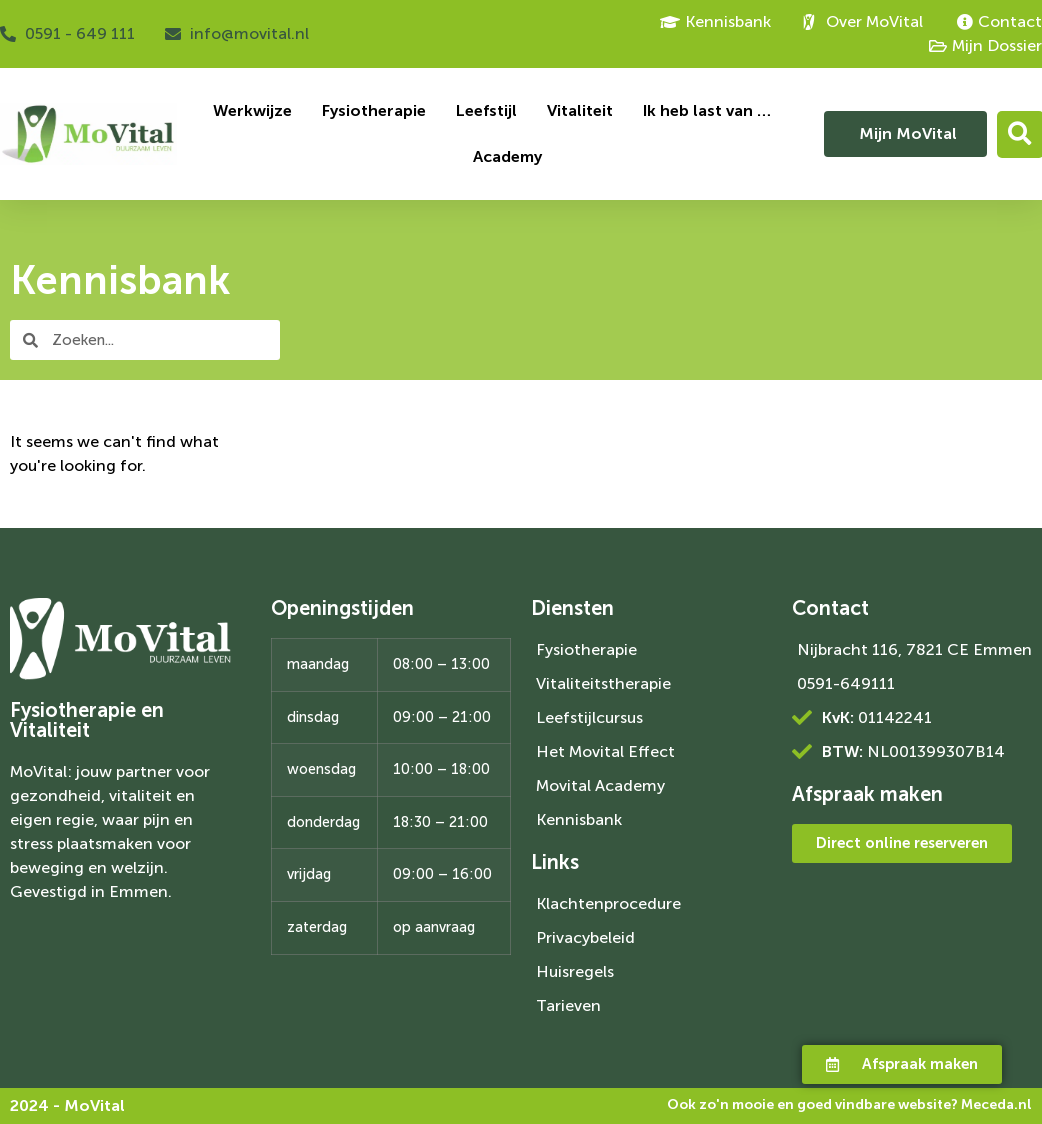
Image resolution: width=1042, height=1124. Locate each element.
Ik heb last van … (707, 110)
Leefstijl (486, 110)
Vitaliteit (580, 110)
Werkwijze (252, 110)
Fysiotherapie (374, 110)
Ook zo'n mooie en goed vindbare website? (849, 1104)
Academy (507, 156)
